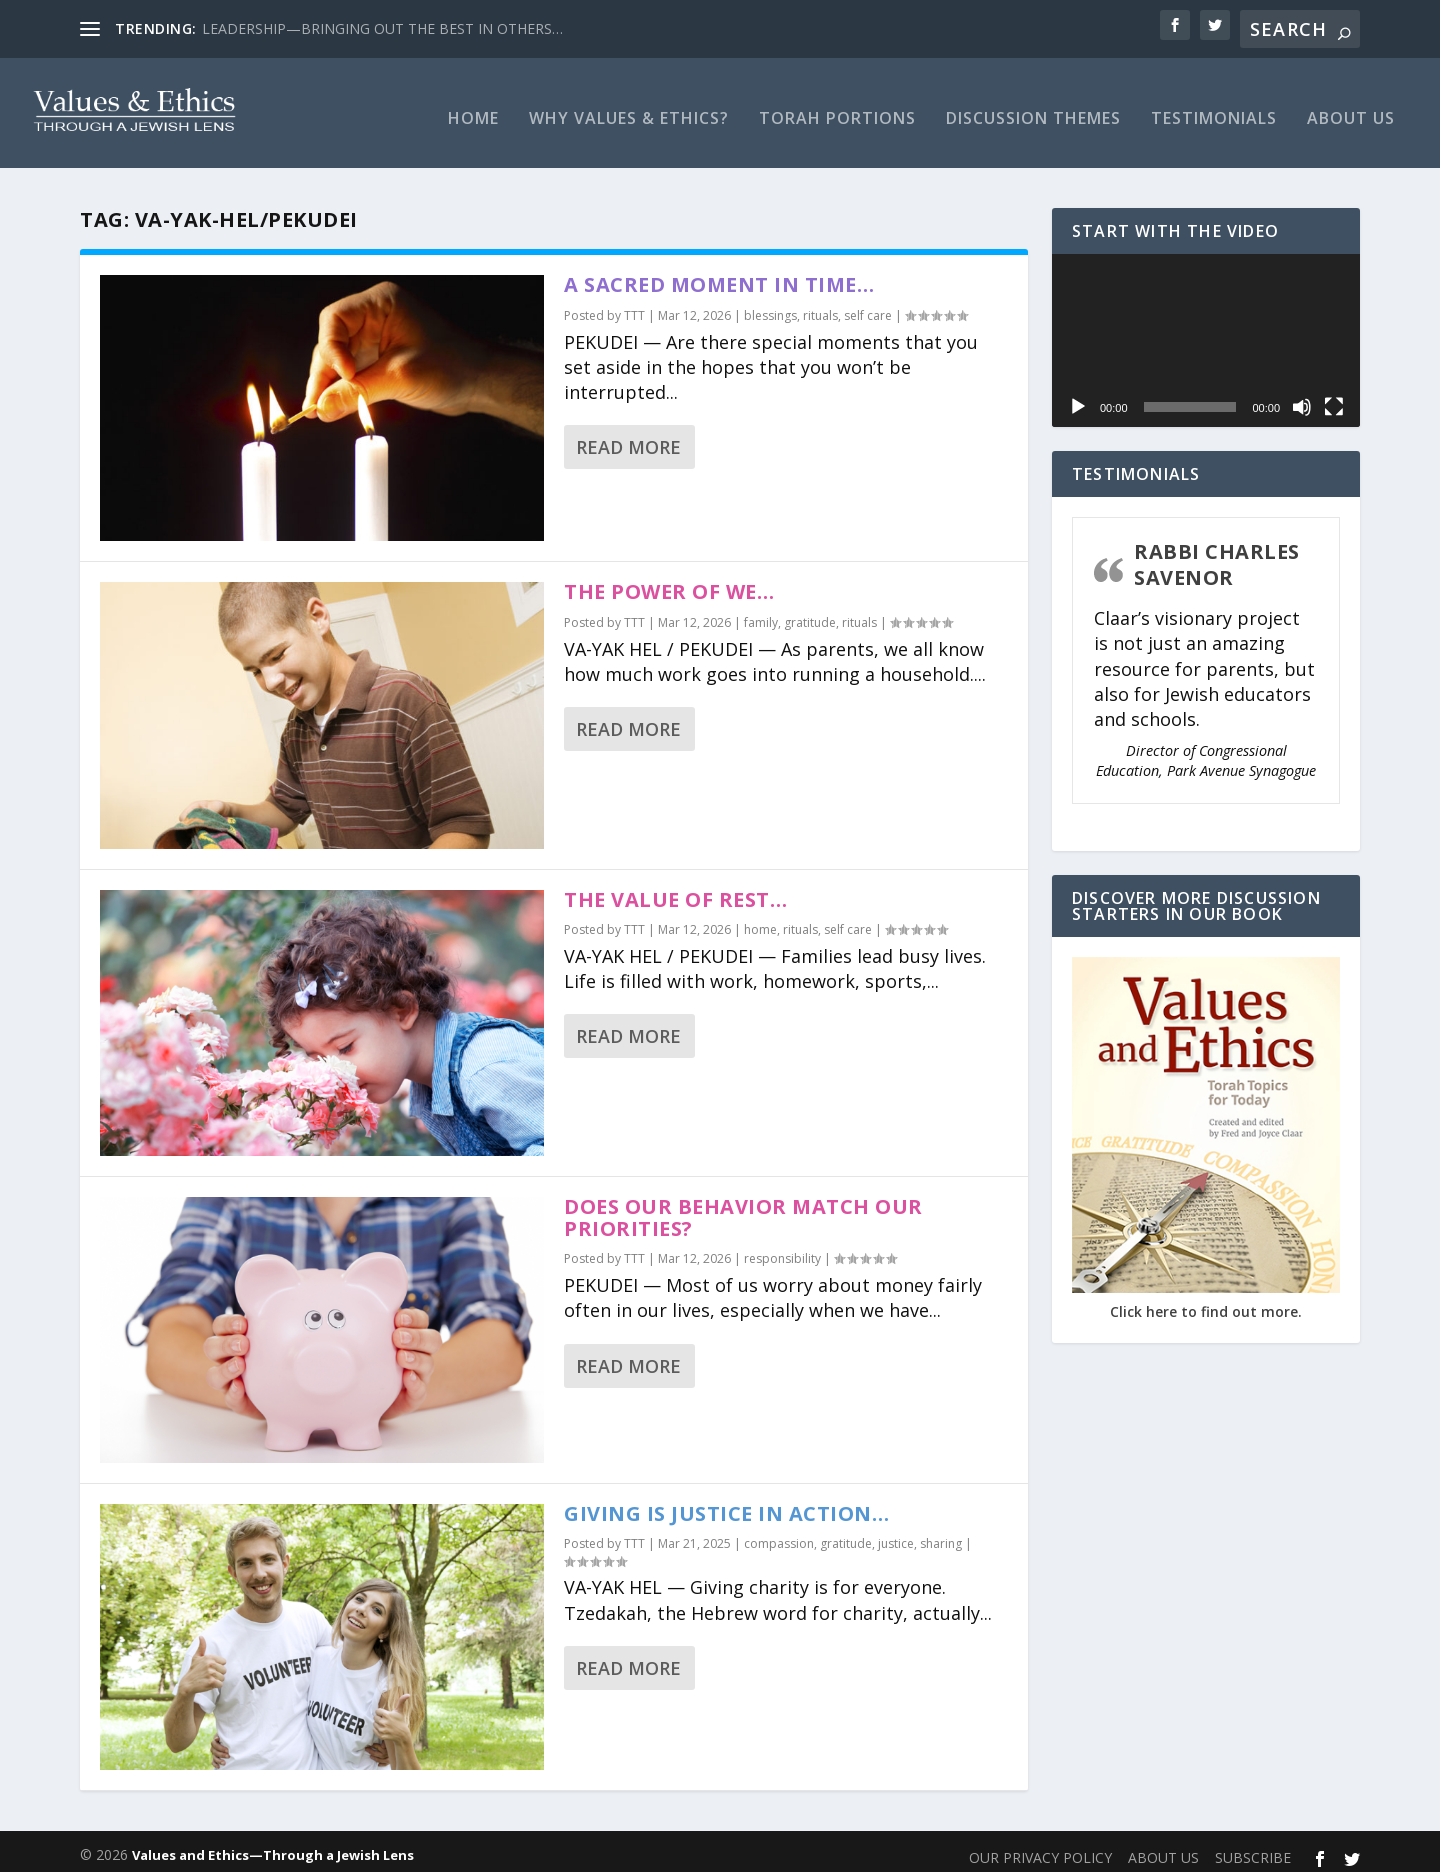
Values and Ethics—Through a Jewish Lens (273, 1845)
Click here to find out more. (1206, 1301)
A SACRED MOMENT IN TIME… (719, 274)
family (761, 612)
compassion (779, 1533)
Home (473, 109)
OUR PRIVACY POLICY (1040, 1847)
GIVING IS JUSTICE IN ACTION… (726, 1503)
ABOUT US (1351, 109)
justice (896, 1533)
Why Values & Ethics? (629, 109)
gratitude (810, 612)
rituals (820, 305)
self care (868, 305)
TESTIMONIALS (1214, 109)
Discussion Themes (1033, 109)
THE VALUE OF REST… (675, 889)
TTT (634, 305)
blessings (770, 305)
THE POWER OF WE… (669, 581)
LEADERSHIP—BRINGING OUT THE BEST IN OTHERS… (382, 28)
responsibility (782, 1248)
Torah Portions (837, 109)
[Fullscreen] (1334, 397)
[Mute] (1302, 397)
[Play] (1078, 397)
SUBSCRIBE (1253, 1847)
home (760, 919)
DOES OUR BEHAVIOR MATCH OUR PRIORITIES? (743, 1207)
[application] (1206, 330)
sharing (941, 1533)
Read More (628, 437)
